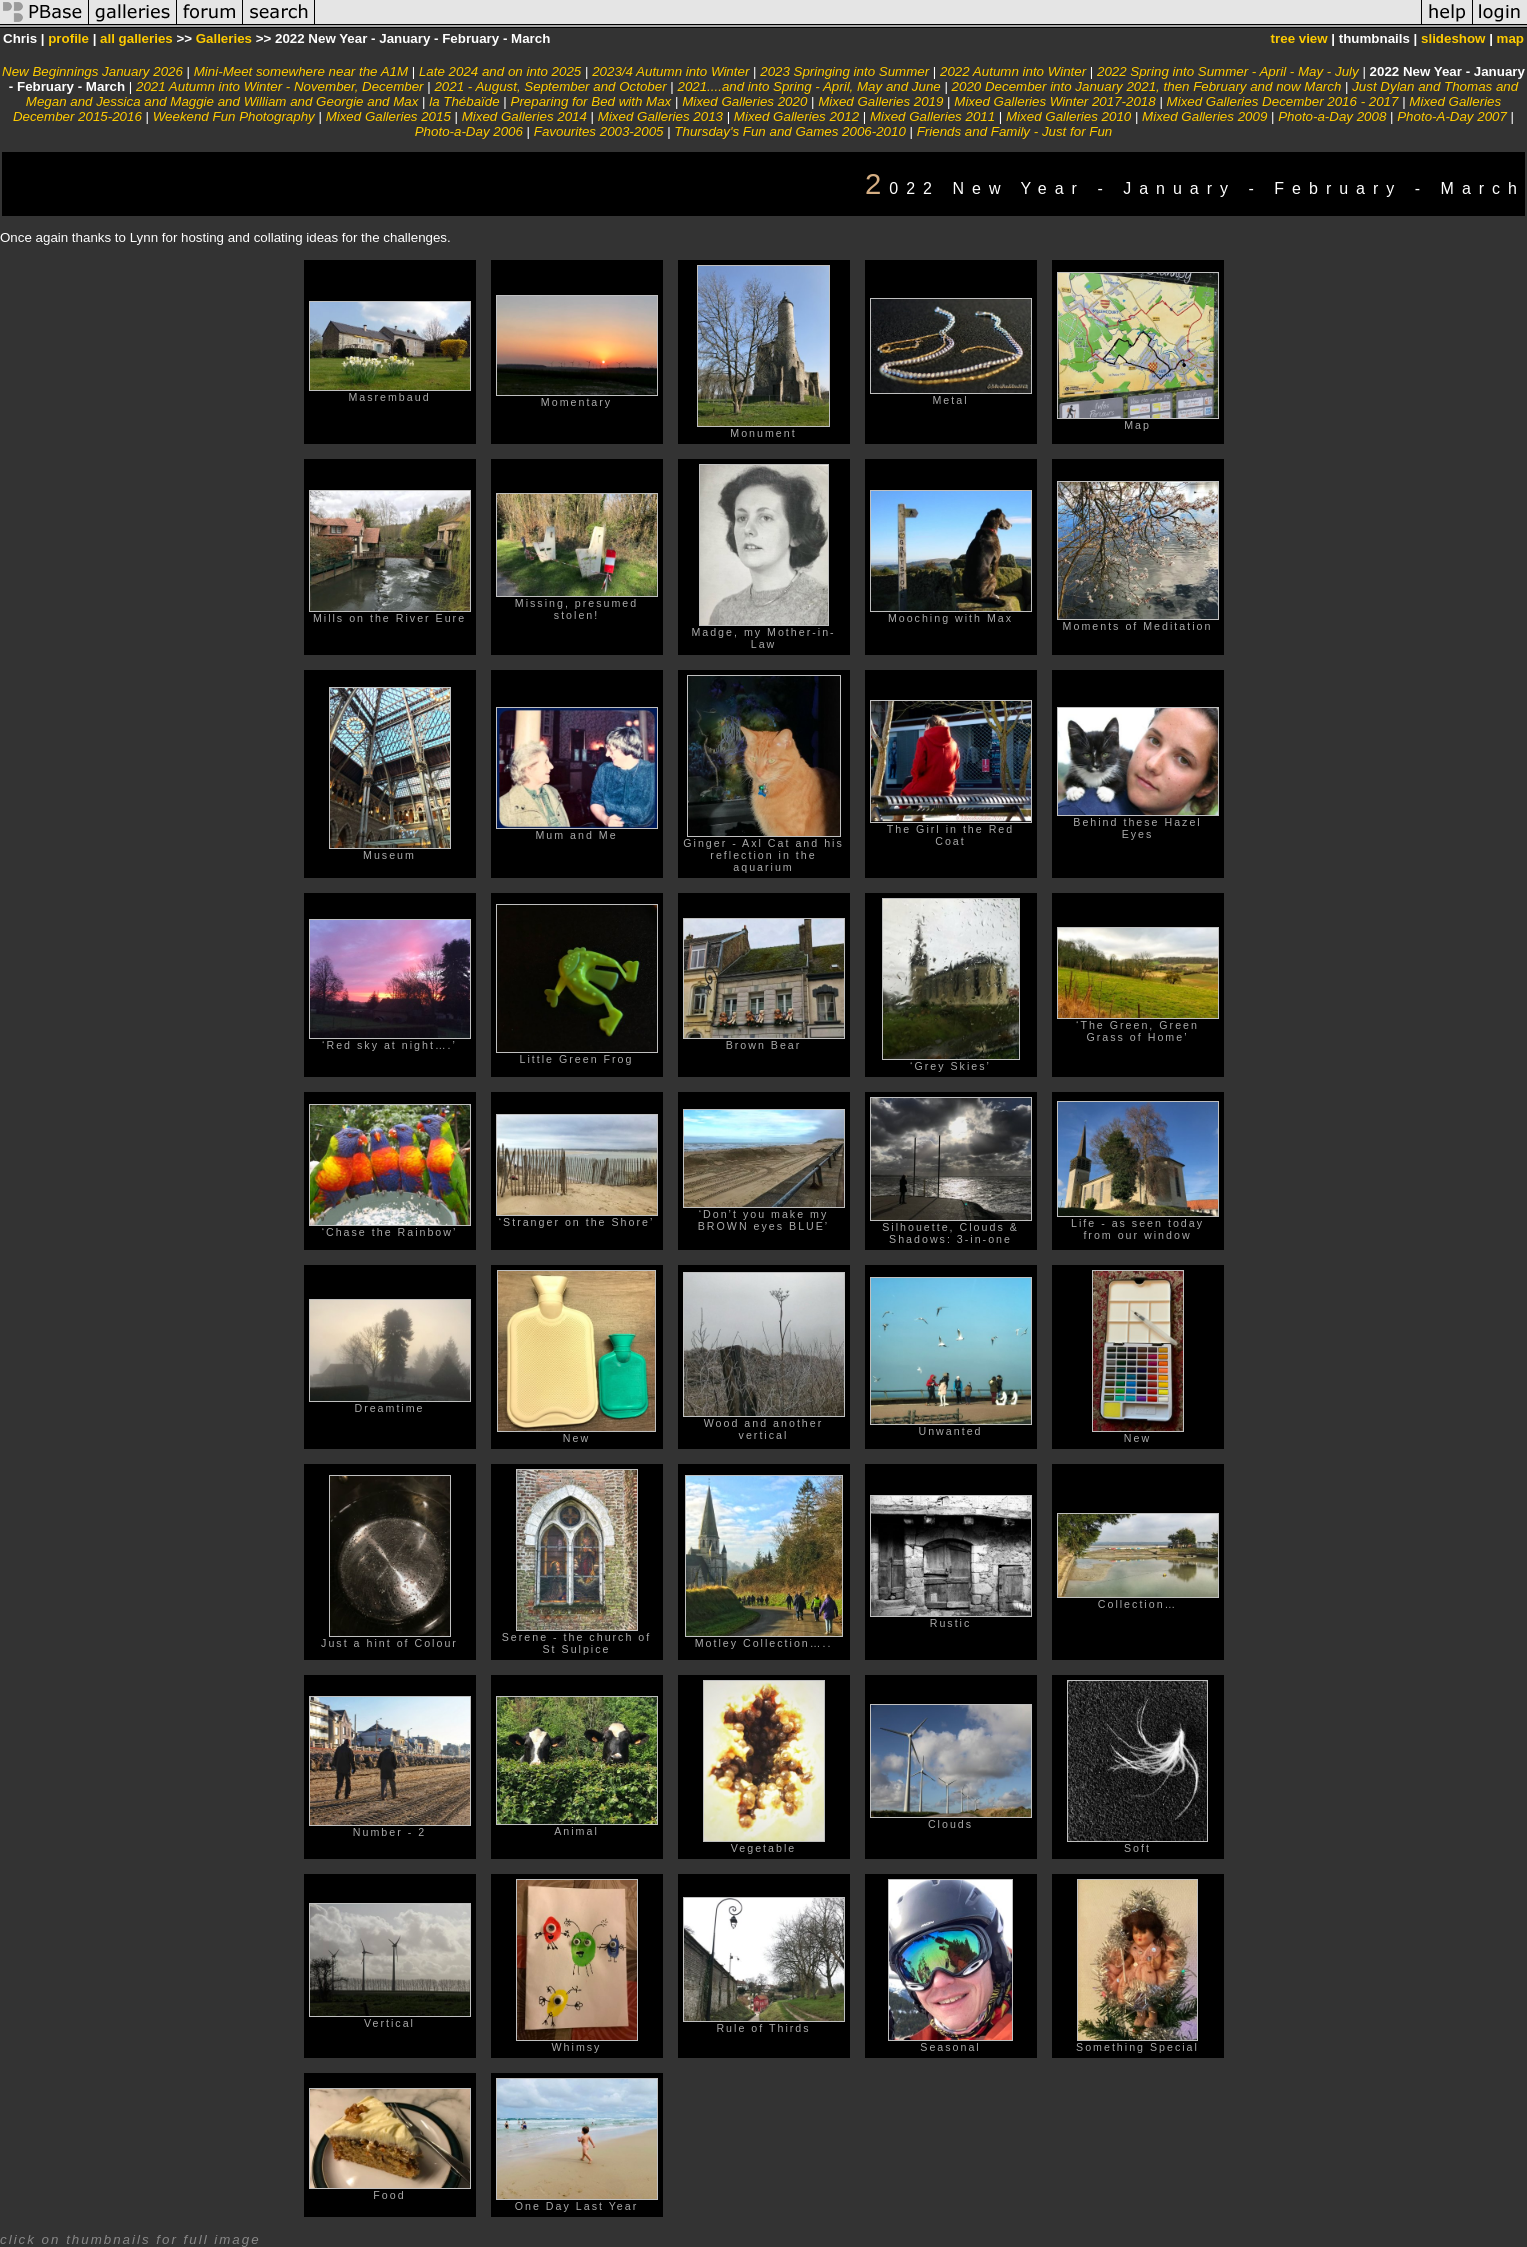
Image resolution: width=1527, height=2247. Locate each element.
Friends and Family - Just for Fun (1015, 131)
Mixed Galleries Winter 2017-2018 (1054, 101)
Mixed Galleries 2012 (796, 116)
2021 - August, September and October (550, 86)
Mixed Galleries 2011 (932, 116)
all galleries (136, 38)
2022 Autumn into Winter (1013, 71)
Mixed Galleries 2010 (1068, 116)
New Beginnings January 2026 (92, 71)
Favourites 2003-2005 (599, 131)
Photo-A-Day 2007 (1452, 116)
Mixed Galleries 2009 (1204, 116)
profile (68, 38)
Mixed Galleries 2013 (660, 116)
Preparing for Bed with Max (591, 101)
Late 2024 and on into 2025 (500, 71)
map (1510, 38)
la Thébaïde (464, 101)
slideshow (1453, 38)
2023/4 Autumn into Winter (670, 71)
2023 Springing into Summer (844, 71)
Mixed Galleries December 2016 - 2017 (1283, 101)
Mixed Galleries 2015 (388, 116)
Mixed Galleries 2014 (524, 116)
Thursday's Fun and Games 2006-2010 (789, 131)
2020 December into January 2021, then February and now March (1147, 86)
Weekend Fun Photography (234, 116)
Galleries (224, 38)
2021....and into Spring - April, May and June (810, 86)
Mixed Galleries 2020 (744, 101)
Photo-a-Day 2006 (469, 131)
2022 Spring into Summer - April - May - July (1228, 71)
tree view (1299, 38)
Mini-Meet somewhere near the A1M (301, 71)
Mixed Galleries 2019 (880, 101)
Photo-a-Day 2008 (1332, 116)
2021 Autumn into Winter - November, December (280, 86)
